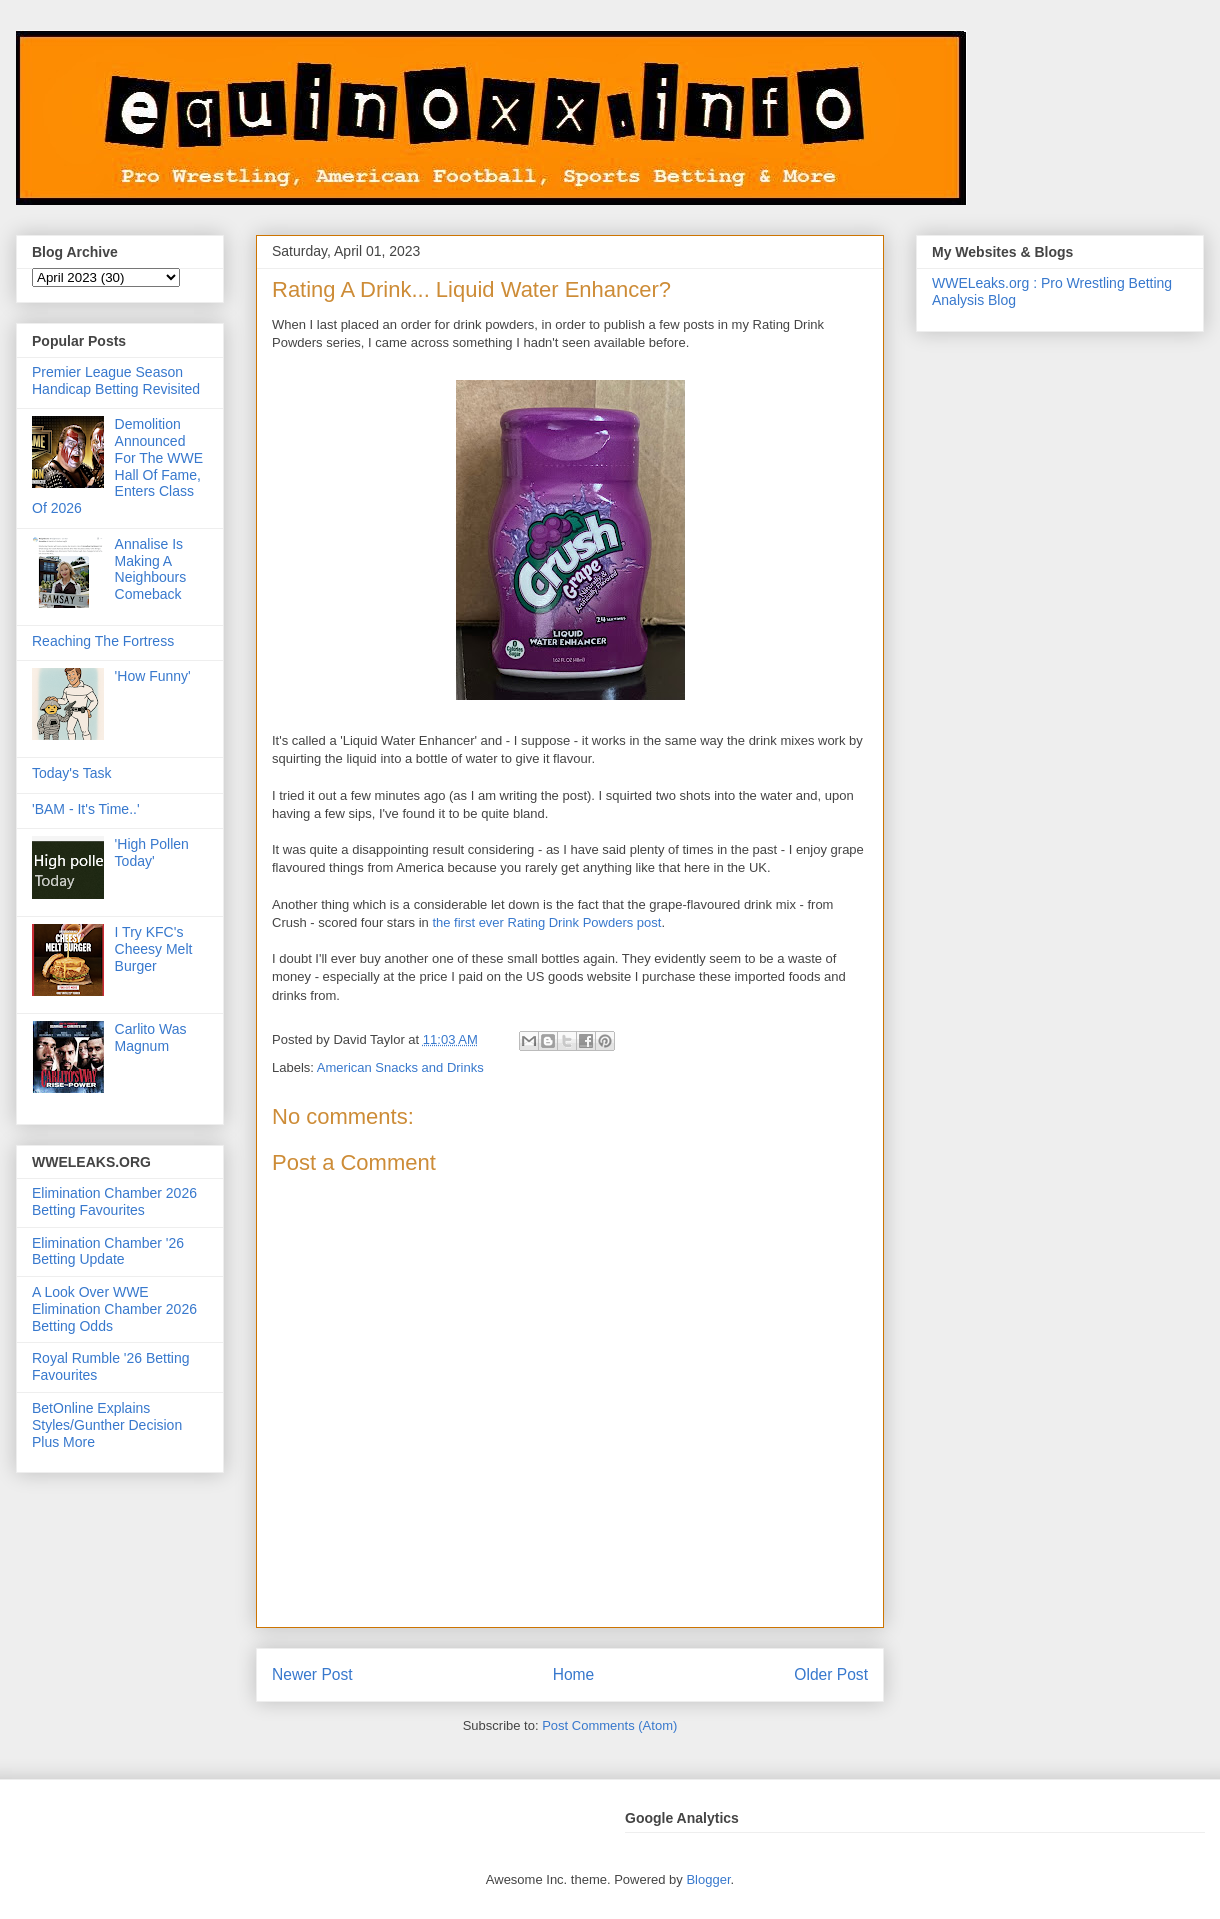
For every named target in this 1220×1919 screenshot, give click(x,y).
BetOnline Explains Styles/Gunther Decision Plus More (107, 1425)
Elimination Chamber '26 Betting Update (108, 1251)
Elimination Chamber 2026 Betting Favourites (114, 1201)
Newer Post (312, 1674)
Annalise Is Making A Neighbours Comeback (151, 569)
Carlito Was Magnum (151, 1037)
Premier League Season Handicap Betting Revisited (116, 380)
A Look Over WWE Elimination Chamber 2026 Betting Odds (114, 1309)
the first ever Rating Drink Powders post (546, 922)
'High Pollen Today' (152, 852)
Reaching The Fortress (103, 641)
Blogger (708, 1879)
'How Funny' (153, 676)
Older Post (831, 1674)
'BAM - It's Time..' (86, 809)
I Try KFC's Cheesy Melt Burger (154, 949)
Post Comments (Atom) (609, 1725)
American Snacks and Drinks (400, 1067)
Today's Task (71, 773)
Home (574, 1674)
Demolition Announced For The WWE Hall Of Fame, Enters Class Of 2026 (117, 466)
